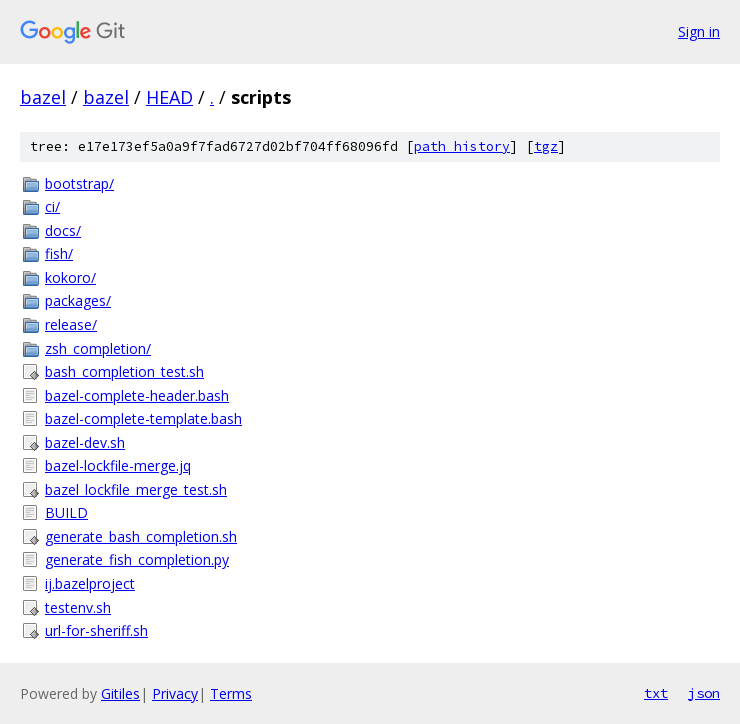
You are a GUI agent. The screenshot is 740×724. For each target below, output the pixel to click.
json (704, 693)
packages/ (78, 300)
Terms (231, 693)
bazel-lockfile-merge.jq (118, 465)
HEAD (169, 97)
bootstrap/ (79, 183)
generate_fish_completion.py (137, 559)
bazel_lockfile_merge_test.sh (136, 489)
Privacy (175, 693)
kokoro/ (70, 277)
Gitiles (120, 693)
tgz (546, 146)
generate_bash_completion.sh (141, 536)
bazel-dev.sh (85, 442)
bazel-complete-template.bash (143, 418)
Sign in (699, 31)
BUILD (66, 512)
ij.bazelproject (90, 583)
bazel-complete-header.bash (137, 395)
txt (656, 693)
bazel (43, 97)
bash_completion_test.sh (124, 371)
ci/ (52, 206)
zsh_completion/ (98, 348)
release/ (71, 324)
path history (462, 146)
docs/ (63, 230)
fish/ (59, 253)
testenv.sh (78, 607)
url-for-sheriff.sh (96, 630)
